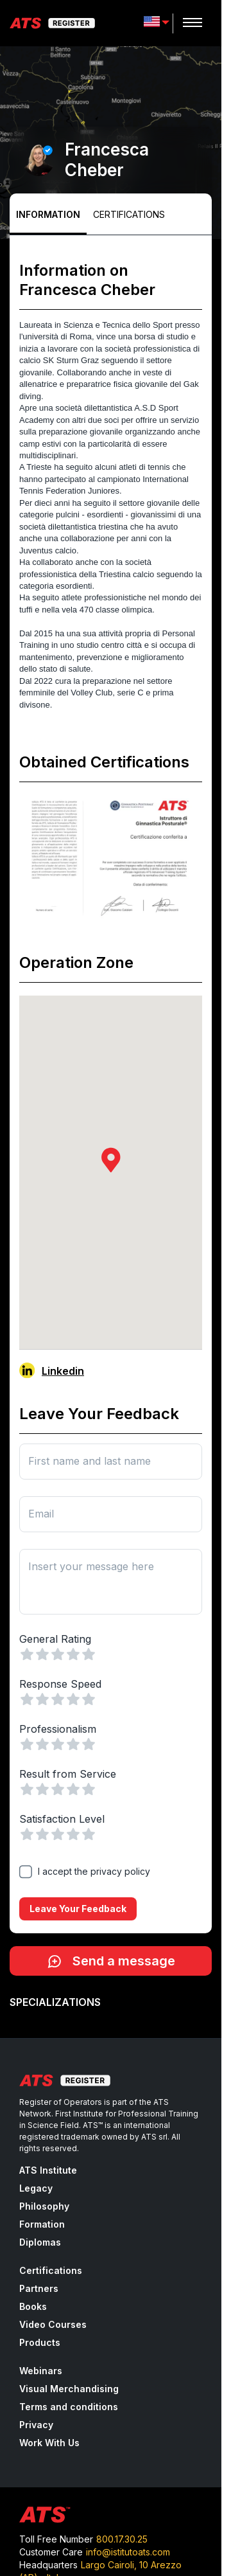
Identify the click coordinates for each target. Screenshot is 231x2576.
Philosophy (44, 2206)
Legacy (36, 2188)
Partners (38, 2288)
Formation (42, 2224)
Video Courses (53, 2324)
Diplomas (40, 2242)
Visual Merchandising (69, 2388)
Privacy (36, 2424)
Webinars (40, 2370)
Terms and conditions (68, 2406)
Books (33, 2306)
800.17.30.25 (122, 2539)
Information (48, 214)
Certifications (129, 214)
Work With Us (49, 2442)
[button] (111, 1159)
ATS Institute (48, 2170)
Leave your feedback (78, 1908)
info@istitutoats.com (128, 2551)
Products (39, 2342)
